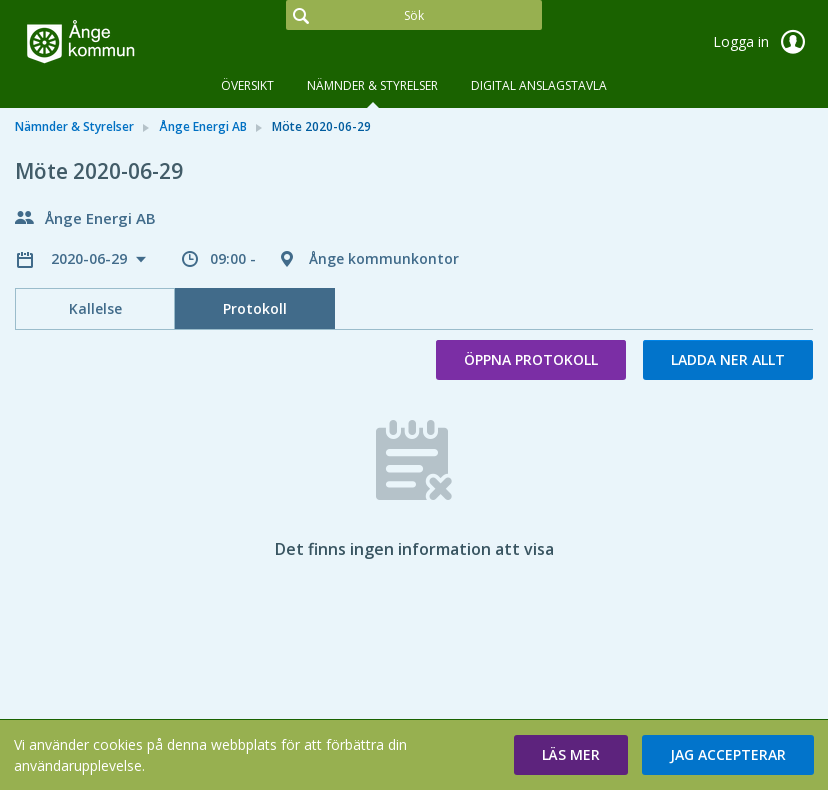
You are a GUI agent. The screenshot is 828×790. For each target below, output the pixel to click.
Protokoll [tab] (255, 308)
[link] (115, 44)
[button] (571, 755)
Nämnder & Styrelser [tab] (372, 85)
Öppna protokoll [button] (531, 359)
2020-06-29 (91, 258)
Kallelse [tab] (95, 308)
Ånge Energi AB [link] (203, 126)
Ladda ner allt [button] (728, 359)
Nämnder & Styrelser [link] (74, 126)
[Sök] (414, 15)
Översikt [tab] (247, 85)
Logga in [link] (763, 42)
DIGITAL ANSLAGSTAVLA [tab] (539, 85)
